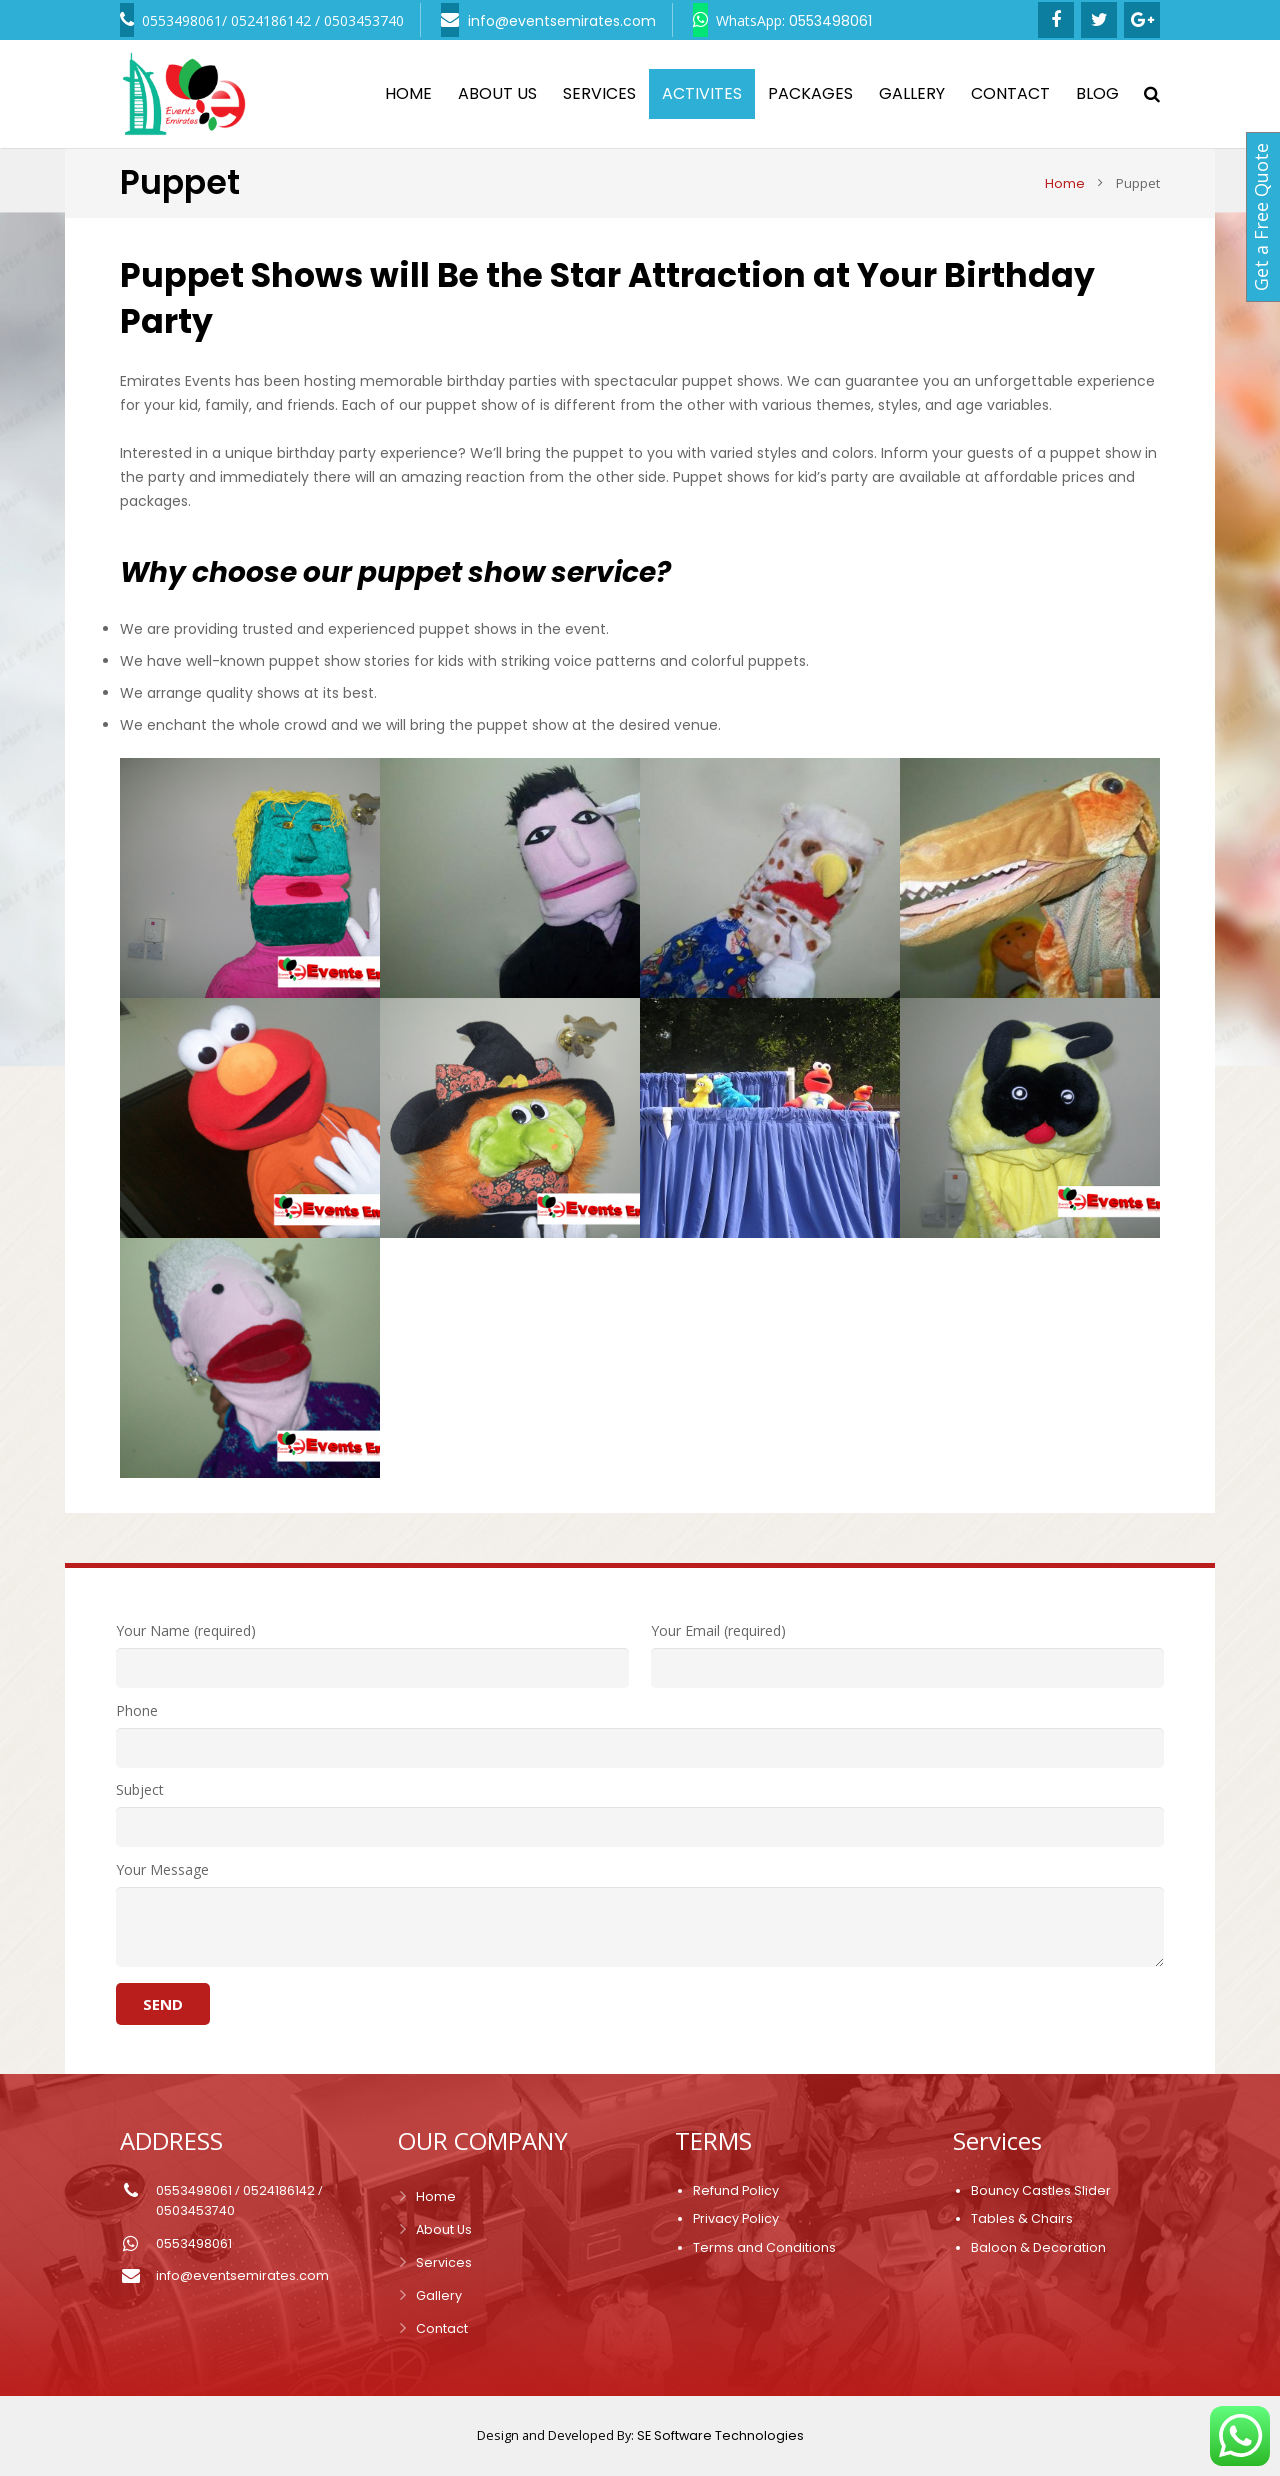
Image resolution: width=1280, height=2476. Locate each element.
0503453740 (195, 2210)
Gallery (439, 2295)
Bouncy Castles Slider (1041, 2190)
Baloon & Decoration (1038, 2247)
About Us (444, 2229)
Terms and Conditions (764, 2247)
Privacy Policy (736, 2218)
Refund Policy (736, 2190)
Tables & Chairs (1022, 2218)
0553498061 (194, 2190)
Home (436, 2196)
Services (444, 2262)
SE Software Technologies (720, 2435)
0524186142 (279, 2190)
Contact (442, 2328)
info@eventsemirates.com (242, 2275)
